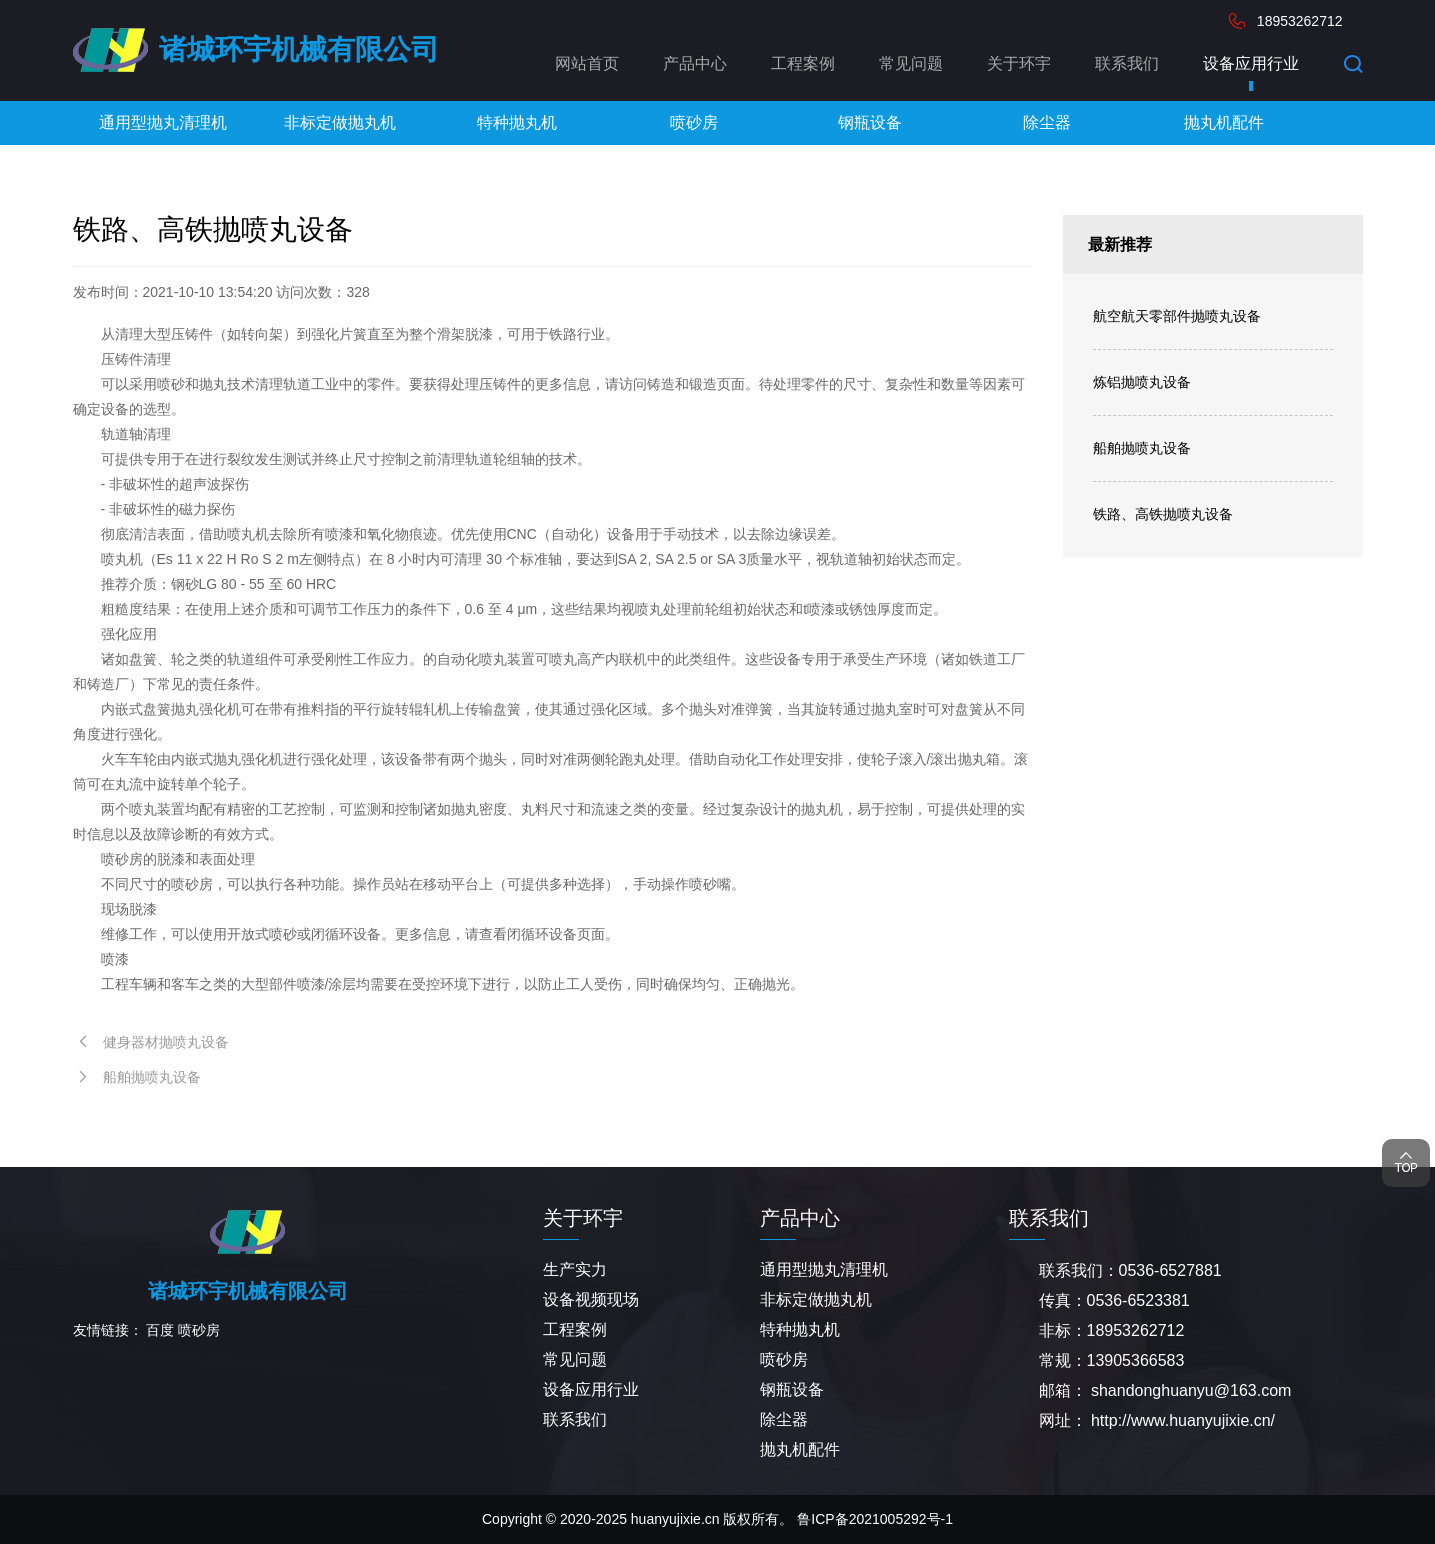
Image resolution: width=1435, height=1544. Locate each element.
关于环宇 (1019, 63)
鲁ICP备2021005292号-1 (875, 1519)
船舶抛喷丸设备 (1142, 448)
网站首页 (587, 63)
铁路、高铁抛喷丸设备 (1163, 514)
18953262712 (1300, 21)
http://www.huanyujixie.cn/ (1183, 1420)
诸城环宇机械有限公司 (299, 49)
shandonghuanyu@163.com (1191, 1390)
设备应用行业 (1251, 63)
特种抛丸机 (800, 1329)
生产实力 (575, 1269)
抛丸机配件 (800, 1449)
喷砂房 (199, 1330)
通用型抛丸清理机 (824, 1269)
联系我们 (1127, 63)
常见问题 (911, 63)
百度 (160, 1330)
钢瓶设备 (792, 1389)
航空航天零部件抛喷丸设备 (1177, 316)
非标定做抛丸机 (816, 1299)
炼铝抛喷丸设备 (1142, 382)
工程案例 (803, 63)
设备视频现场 (591, 1299)
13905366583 (1136, 1360)
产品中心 (695, 63)
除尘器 (784, 1419)
